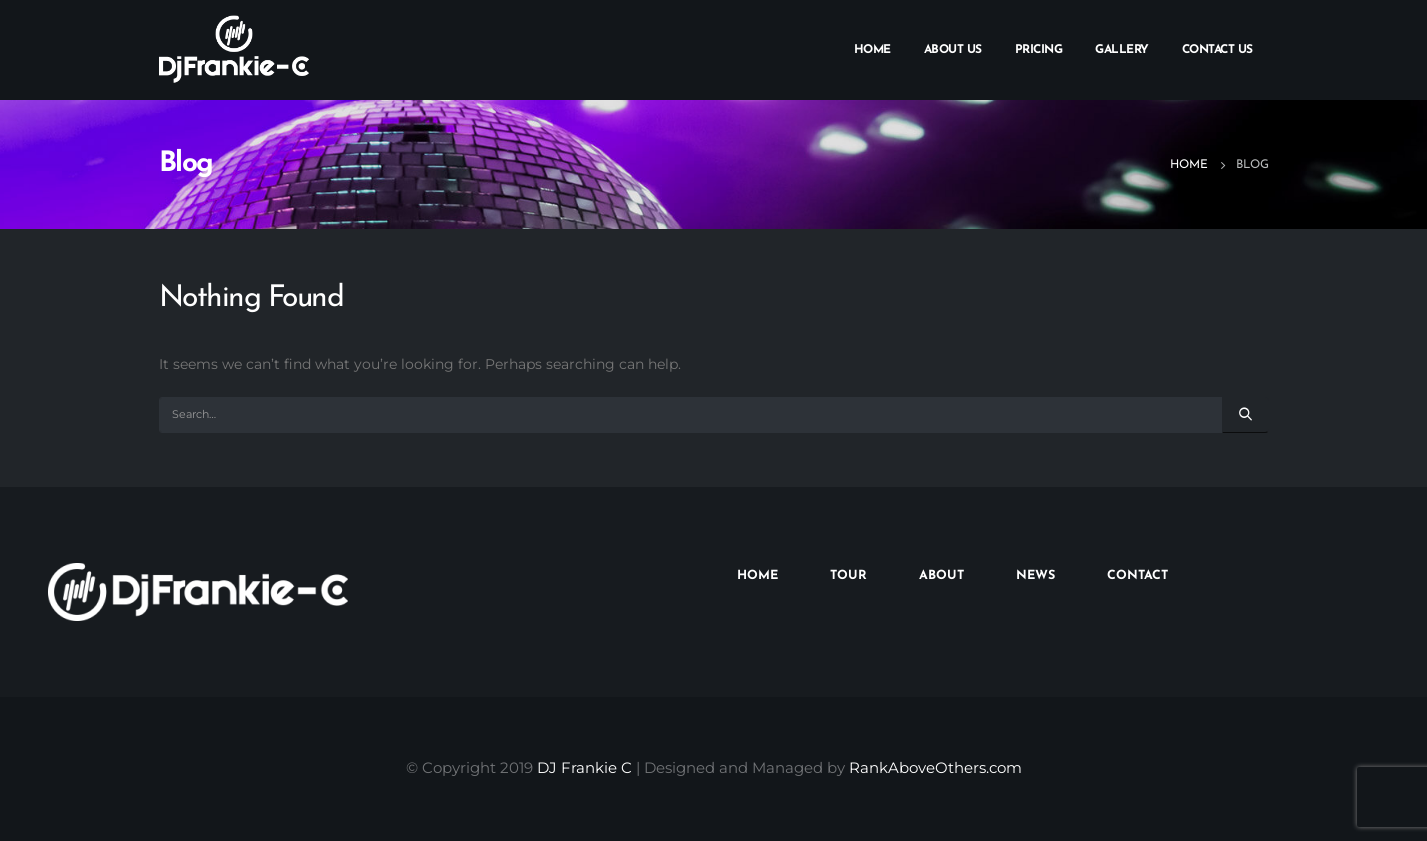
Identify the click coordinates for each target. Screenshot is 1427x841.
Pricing (1039, 50)
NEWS (1035, 576)
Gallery (1122, 50)
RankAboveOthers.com (935, 767)
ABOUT (941, 576)
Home (872, 50)
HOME (757, 576)
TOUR (848, 576)
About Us (953, 50)
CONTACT (1137, 576)
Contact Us (1217, 50)
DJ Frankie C (584, 767)
